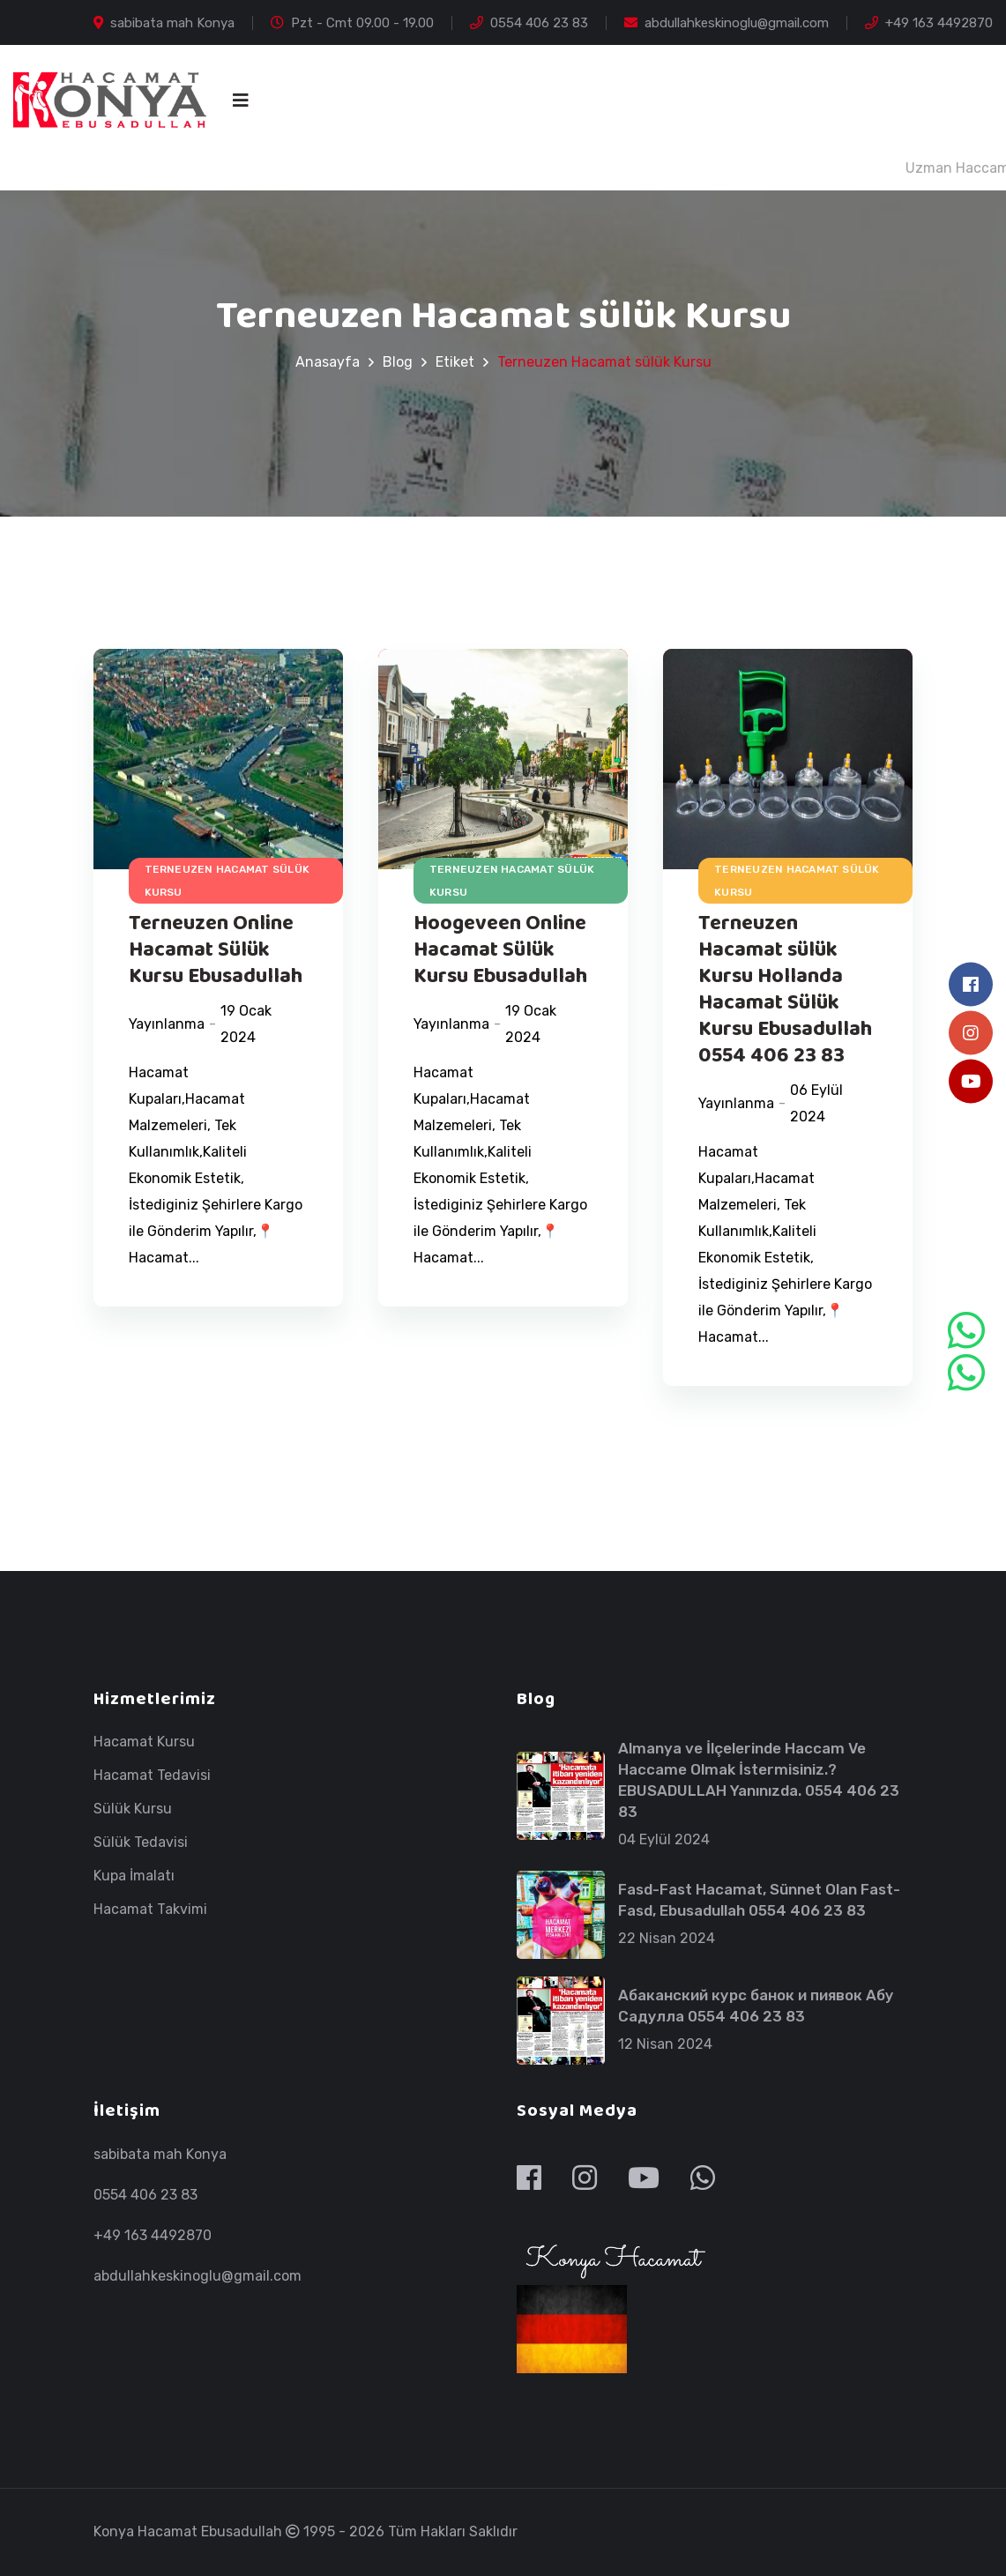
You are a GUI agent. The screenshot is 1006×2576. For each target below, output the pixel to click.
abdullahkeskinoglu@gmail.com (726, 23)
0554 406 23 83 (529, 23)
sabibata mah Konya (164, 23)
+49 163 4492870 (929, 23)
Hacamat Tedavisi (152, 1775)
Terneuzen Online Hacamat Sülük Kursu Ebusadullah (215, 950)
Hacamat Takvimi (150, 1909)
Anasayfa (327, 362)
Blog (398, 362)
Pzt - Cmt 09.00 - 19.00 (352, 23)
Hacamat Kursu (144, 1742)
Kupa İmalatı (134, 1876)
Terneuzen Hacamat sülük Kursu (227, 880)
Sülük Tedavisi (140, 1842)
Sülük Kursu (132, 1809)
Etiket (455, 362)
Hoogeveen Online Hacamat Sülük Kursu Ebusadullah (500, 950)
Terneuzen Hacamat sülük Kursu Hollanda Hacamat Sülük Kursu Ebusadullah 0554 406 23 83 (785, 989)
